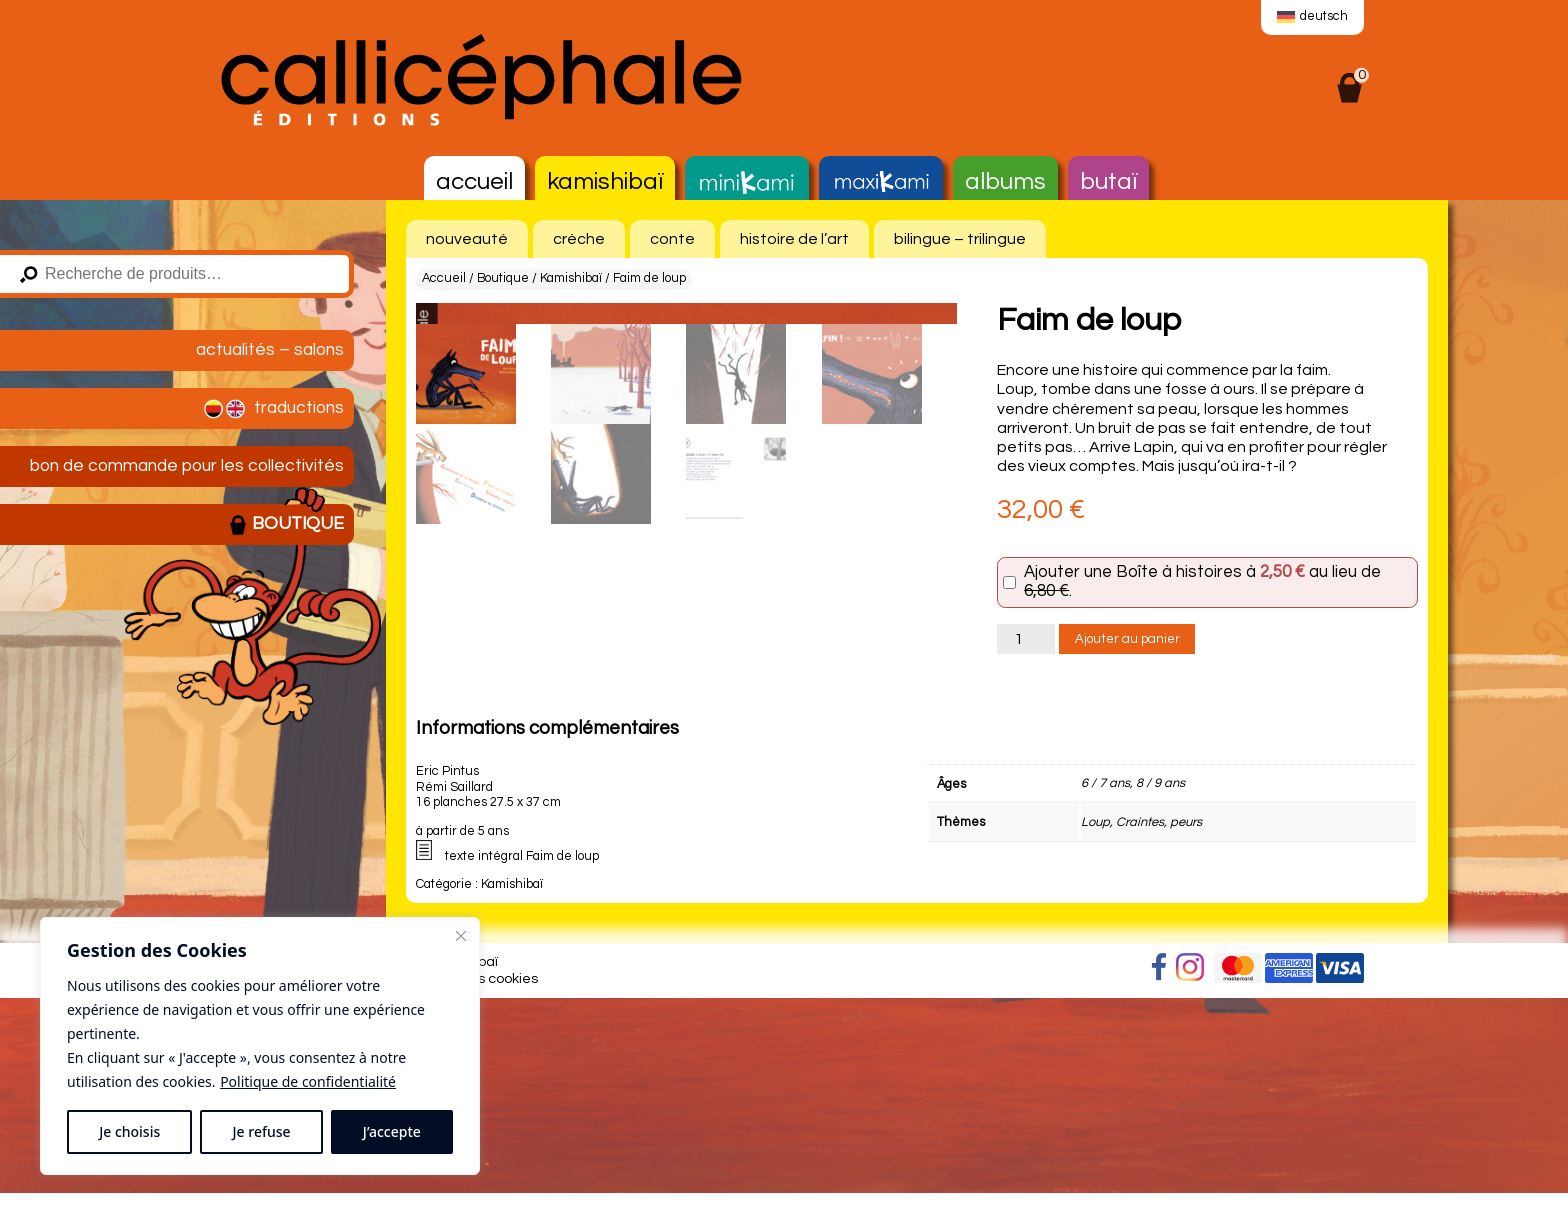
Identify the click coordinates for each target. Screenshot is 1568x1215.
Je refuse (262, 1131)
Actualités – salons (270, 350)
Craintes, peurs (1159, 1039)
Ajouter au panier (1127, 639)
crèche (579, 239)
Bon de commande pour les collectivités (187, 466)
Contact (230, 1196)
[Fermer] (461, 936)
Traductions (272, 409)
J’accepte (392, 1131)
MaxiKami (881, 183)
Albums (1005, 181)
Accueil (474, 181)
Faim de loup (562, 1074)
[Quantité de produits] (1026, 639)
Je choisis (129, 1131)
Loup (1095, 1039)
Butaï (1108, 181)
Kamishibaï (605, 181)
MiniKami (747, 183)
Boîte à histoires (1179, 572)
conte (672, 239)
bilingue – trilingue (960, 239)
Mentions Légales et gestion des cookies (405, 1196)
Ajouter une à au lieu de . (1202, 582)
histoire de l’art (794, 239)
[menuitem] (1312, 18)
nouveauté (467, 239)
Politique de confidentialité (308, 1081)
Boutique (286, 525)
